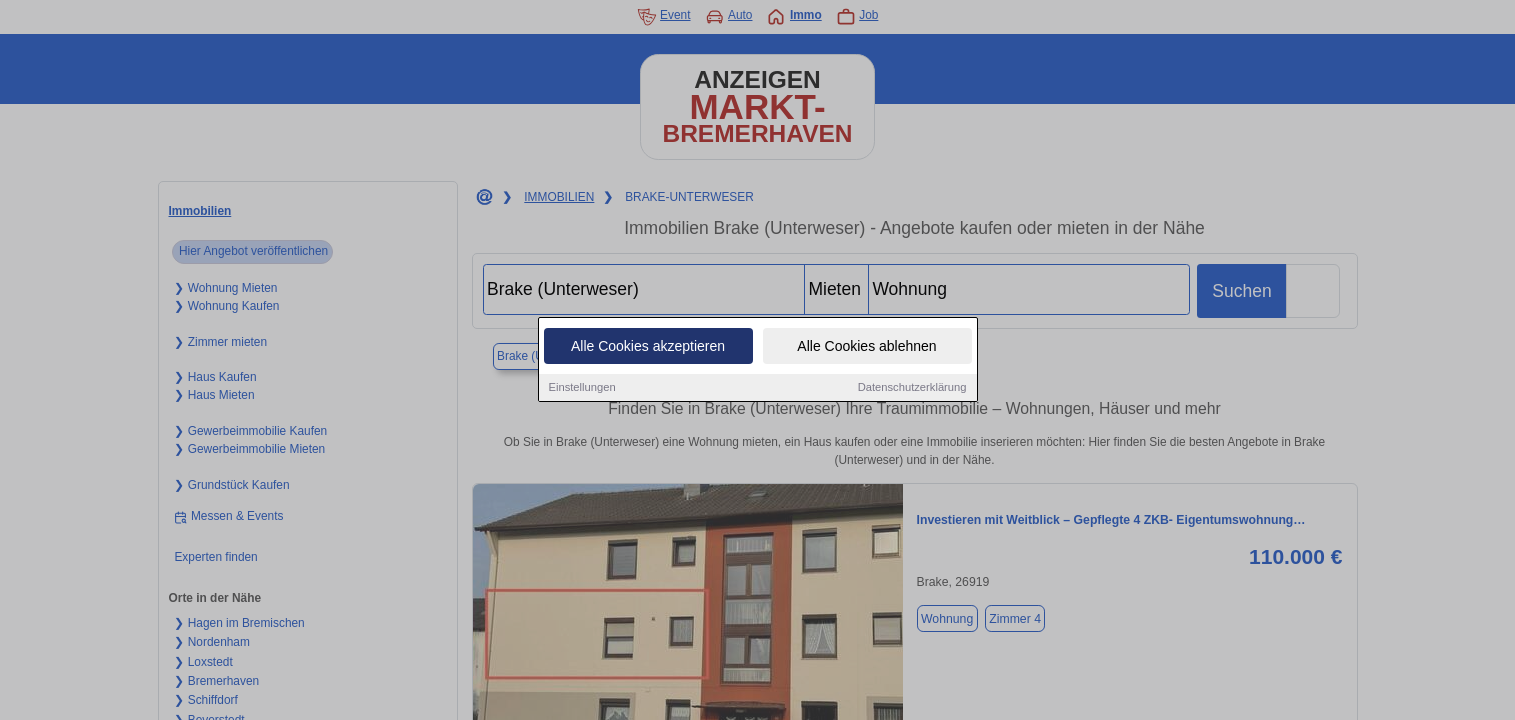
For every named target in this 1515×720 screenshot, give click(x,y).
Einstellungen (582, 389)
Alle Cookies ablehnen (866, 348)
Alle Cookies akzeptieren (648, 348)
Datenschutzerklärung (912, 389)
